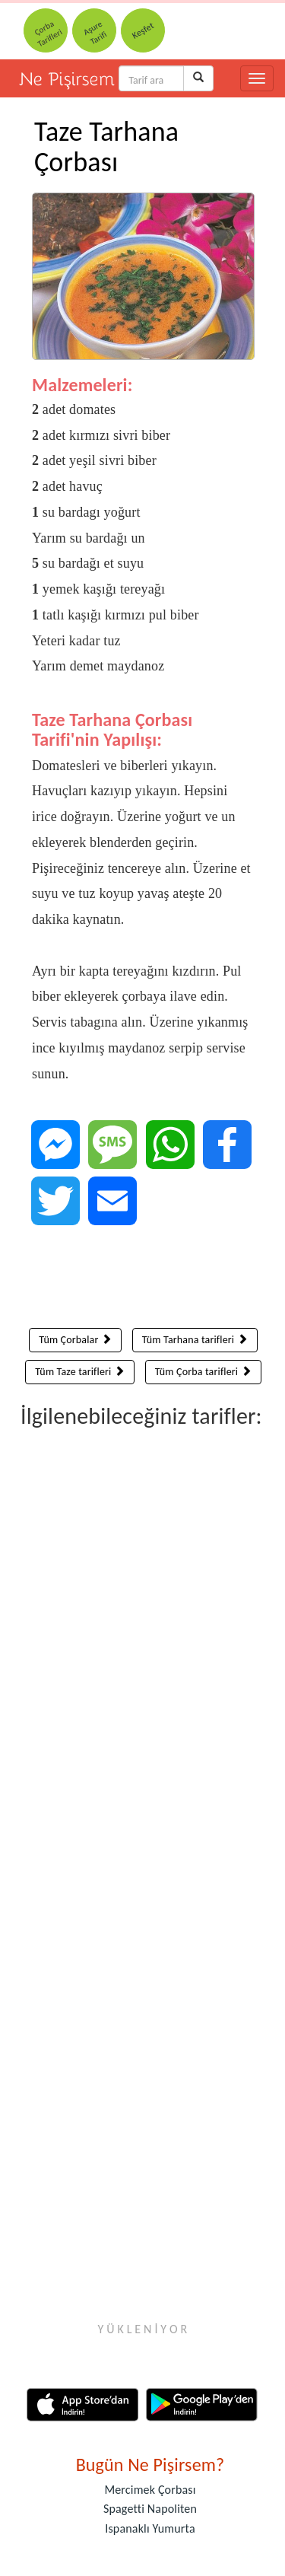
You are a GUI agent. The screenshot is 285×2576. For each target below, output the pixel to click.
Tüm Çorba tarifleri (203, 1371)
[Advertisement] (143, 1280)
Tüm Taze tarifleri (80, 1371)
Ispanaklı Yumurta (150, 2528)
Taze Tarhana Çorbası (106, 147)
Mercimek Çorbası (149, 2489)
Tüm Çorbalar (75, 1339)
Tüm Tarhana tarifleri (195, 1339)
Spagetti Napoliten (150, 2508)
